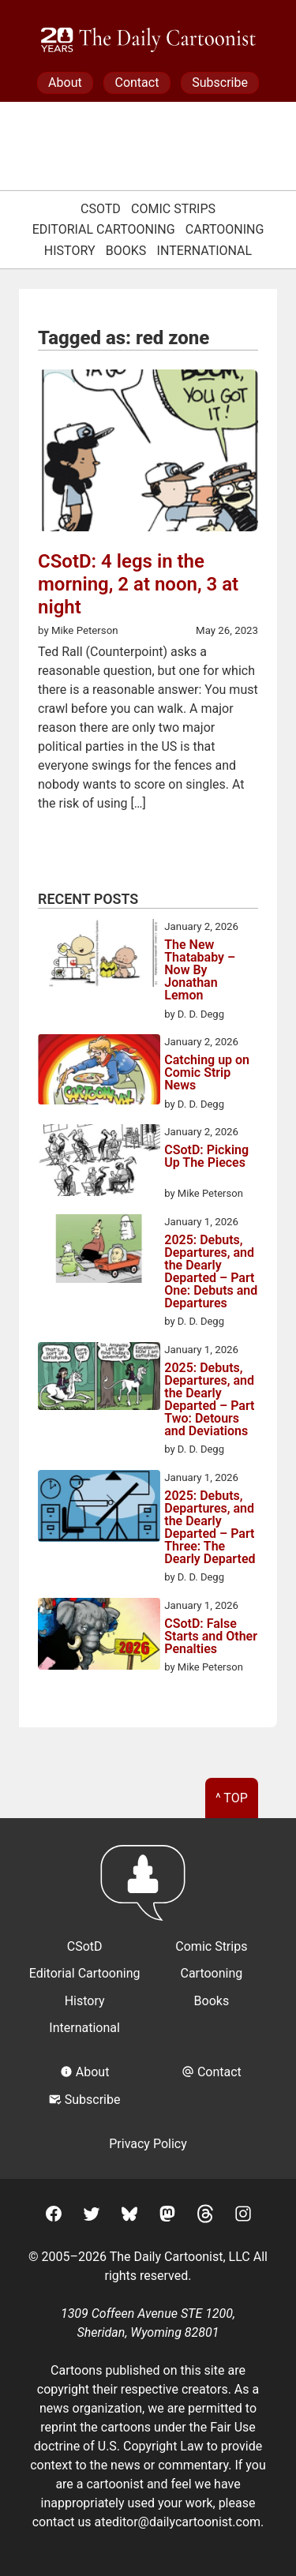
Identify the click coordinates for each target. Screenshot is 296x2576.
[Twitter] (91, 2216)
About (65, 82)
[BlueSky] (129, 2216)
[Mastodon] (167, 2216)
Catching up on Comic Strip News (206, 1073)
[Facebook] (53, 2216)
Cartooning (224, 229)
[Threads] (205, 2216)
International (205, 250)
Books (126, 250)
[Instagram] (243, 2216)
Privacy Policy (148, 2143)
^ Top (231, 1797)
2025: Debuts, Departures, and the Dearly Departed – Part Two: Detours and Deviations (209, 1400)
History (70, 250)
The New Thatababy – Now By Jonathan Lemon (199, 970)
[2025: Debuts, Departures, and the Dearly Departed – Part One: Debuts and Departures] (99, 1251)
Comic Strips (173, 208)
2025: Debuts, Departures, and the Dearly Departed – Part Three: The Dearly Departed (209, 1527)
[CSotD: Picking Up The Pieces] (99, 1163)
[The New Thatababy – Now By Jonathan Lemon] (99, 955)
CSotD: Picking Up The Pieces (206, 1157)
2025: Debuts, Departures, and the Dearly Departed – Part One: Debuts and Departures (210, 1272)
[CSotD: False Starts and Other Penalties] (99, 1636)
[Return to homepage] (148, 1890)
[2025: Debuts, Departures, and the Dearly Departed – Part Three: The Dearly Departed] (99, 1508)
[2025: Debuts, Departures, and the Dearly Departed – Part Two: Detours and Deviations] (99, 1378)
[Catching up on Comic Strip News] (99, 1071)
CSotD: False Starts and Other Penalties (210, 1636)
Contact (136, 82)
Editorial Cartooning (103, 229)
